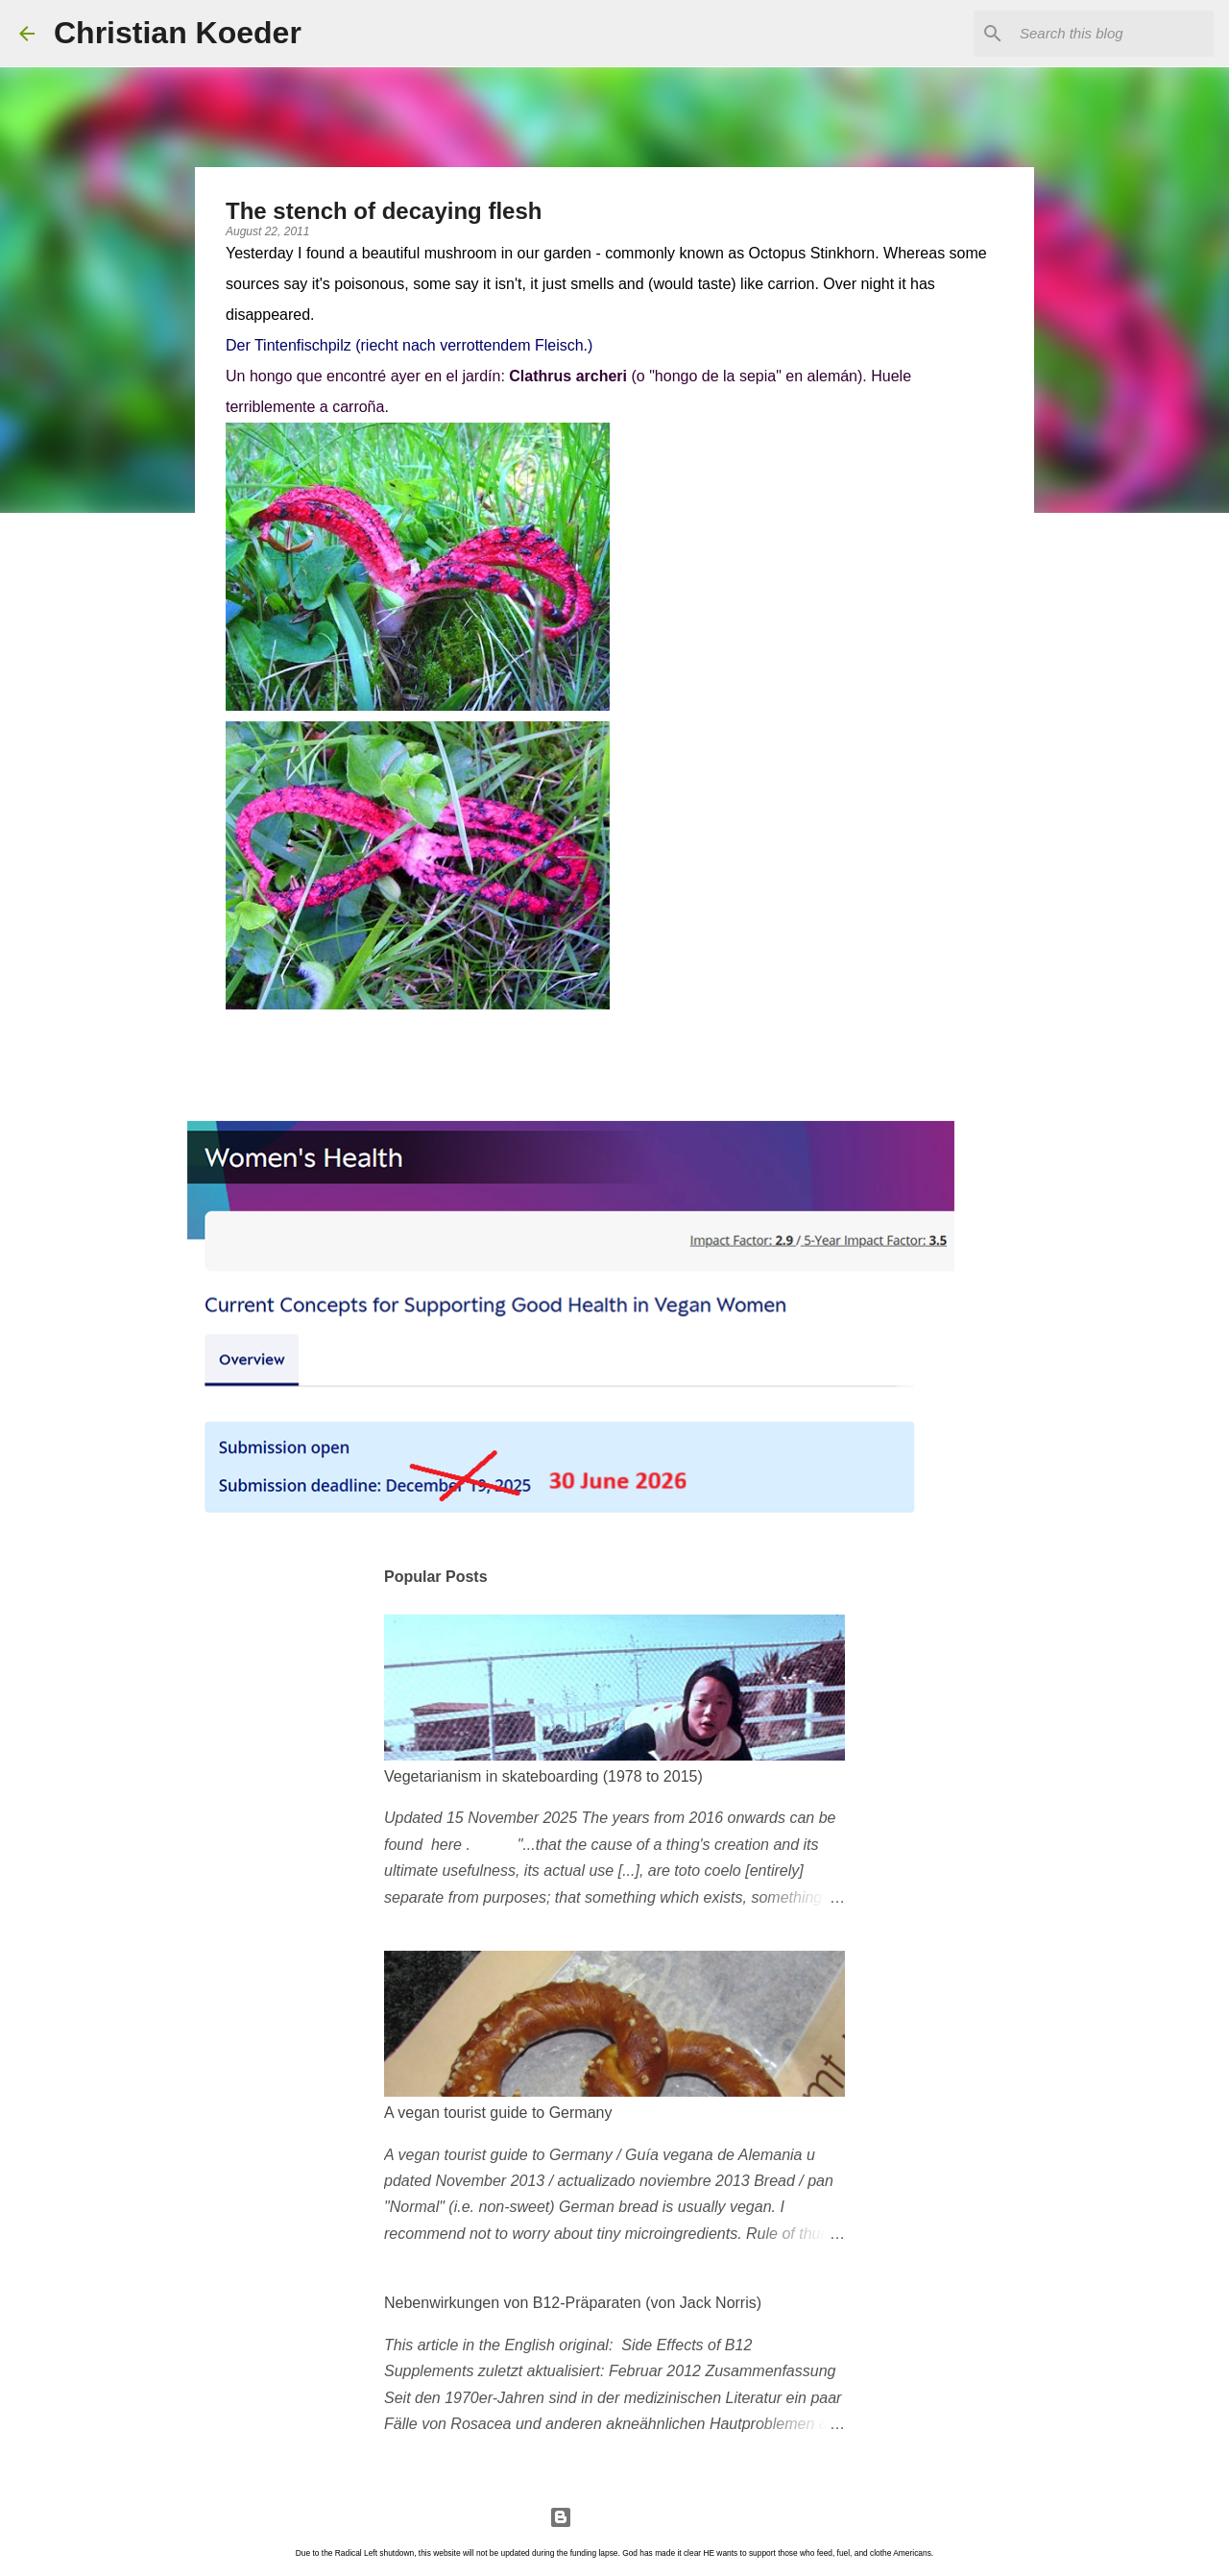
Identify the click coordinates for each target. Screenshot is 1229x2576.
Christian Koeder (177, 32)
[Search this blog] (1113, 34)
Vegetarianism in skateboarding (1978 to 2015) (543, 1776)
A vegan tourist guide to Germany (498, 2112)
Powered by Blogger (614, 2517)
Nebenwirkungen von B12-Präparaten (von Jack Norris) (572, 2303)
